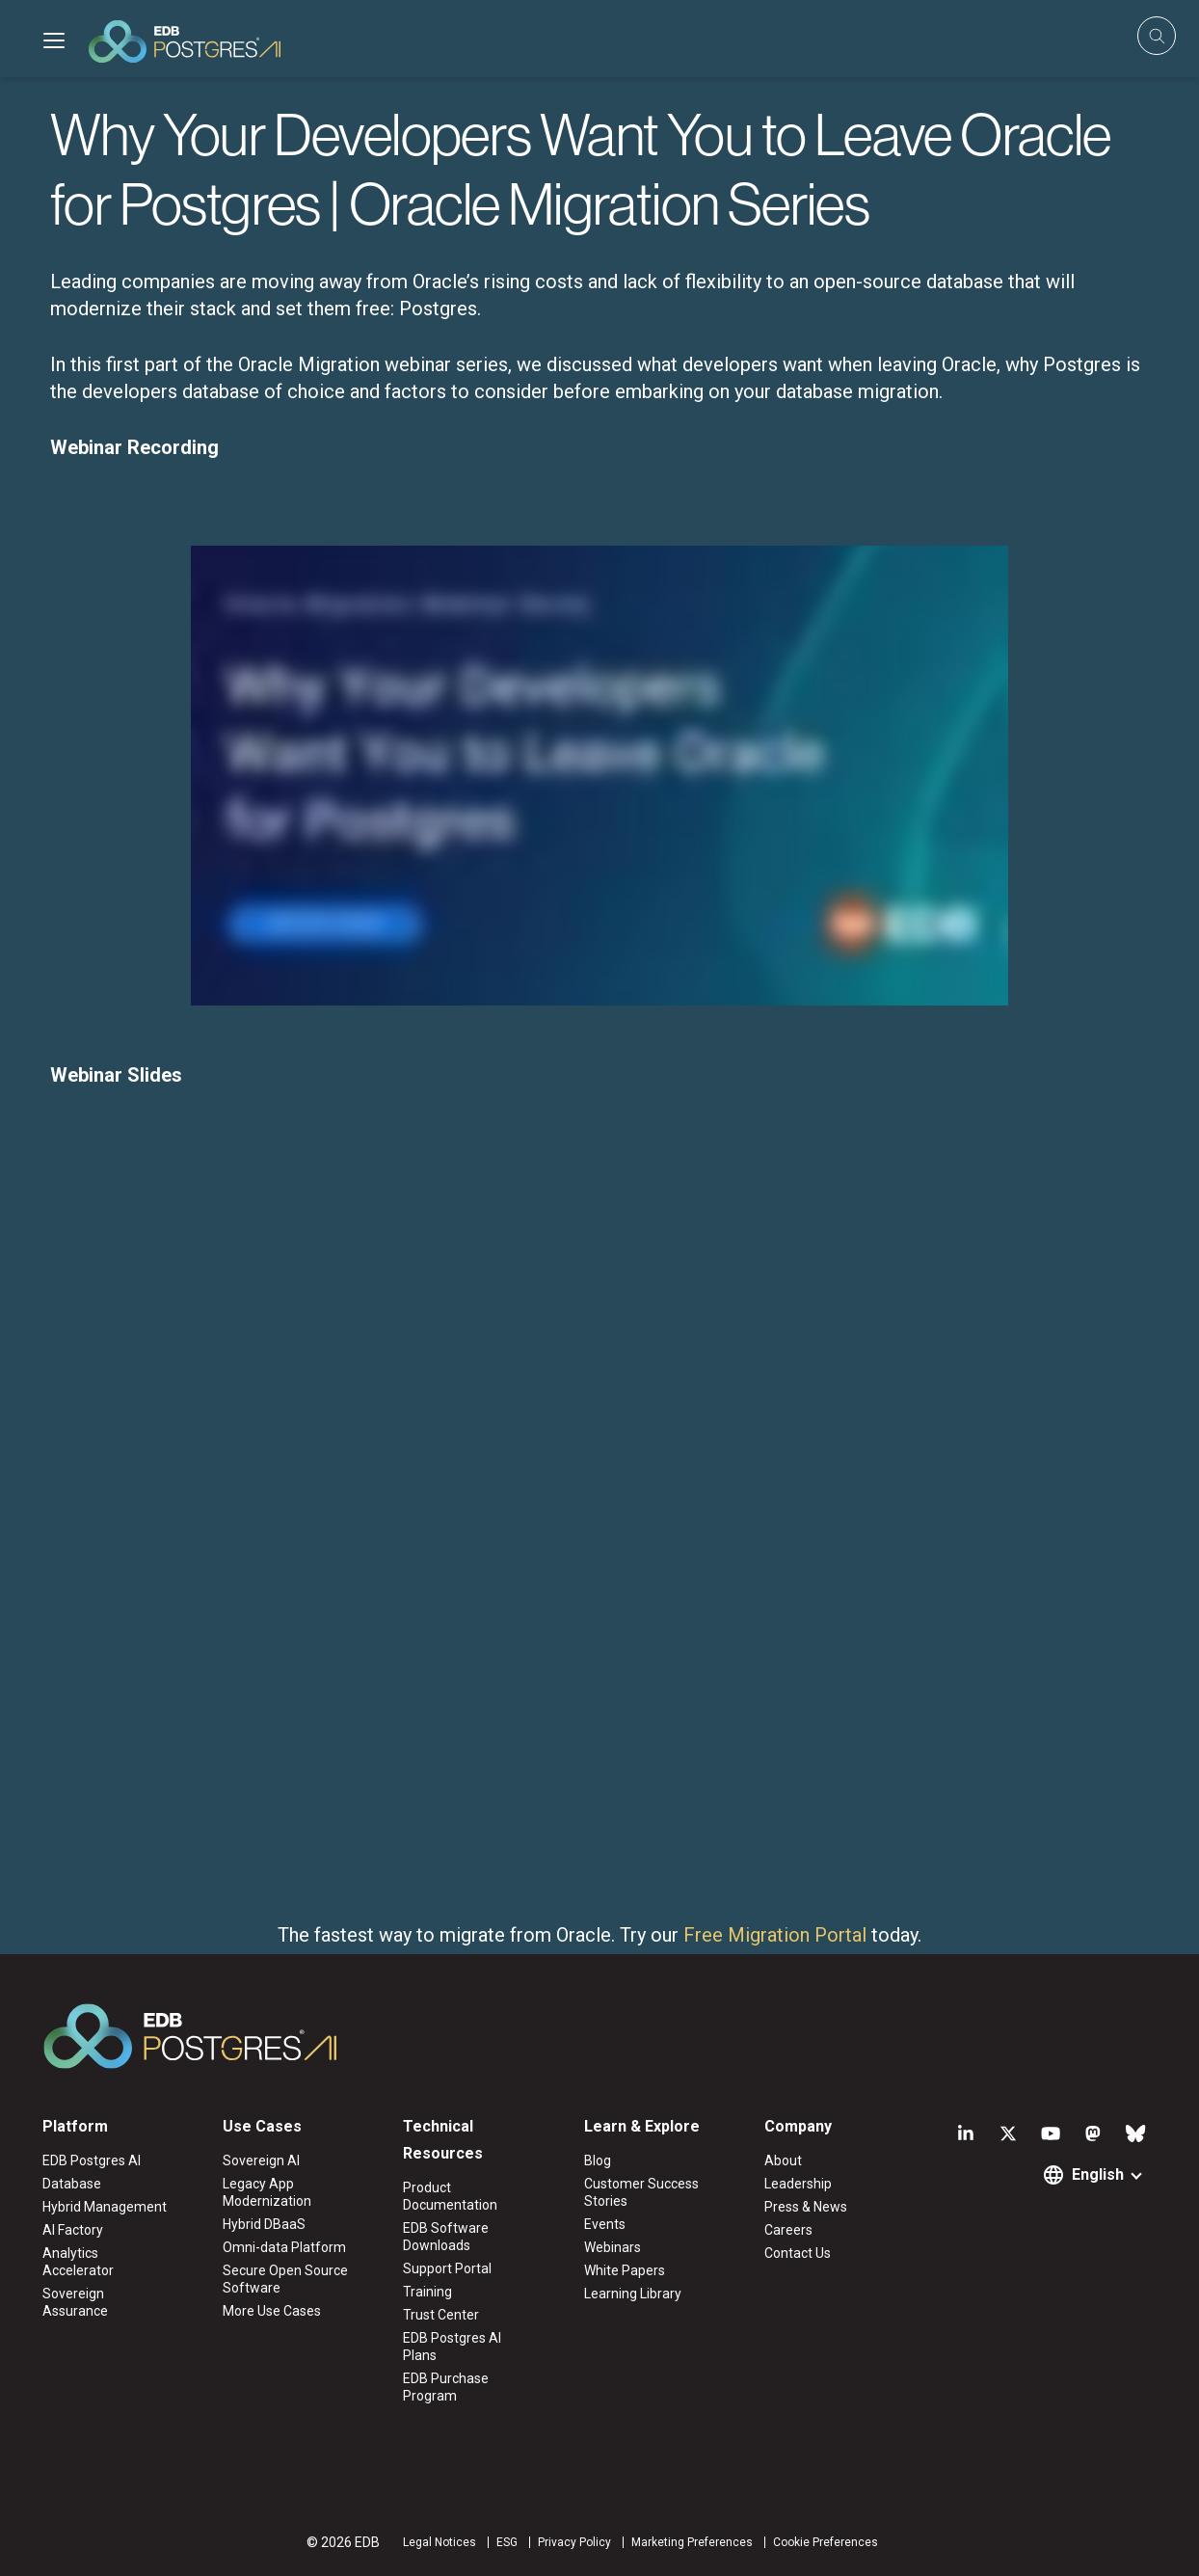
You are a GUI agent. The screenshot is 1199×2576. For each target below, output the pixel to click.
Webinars (612, 2247)
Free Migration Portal (774, 1934)
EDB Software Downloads (446, 2236)
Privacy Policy (574, 2542)
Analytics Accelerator (78, 2261)
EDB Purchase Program (446, 2387)
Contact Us (797, 2253)
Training (427, 2291)
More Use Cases (272, 2311)
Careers (788, 2230)
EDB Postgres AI (91, 2160)
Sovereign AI (261, 2160)
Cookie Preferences (825, 2542)
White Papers (624, 2270)
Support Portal (447, 2268)
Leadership (798, 2183)
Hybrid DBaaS (264, 2224)
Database (71, 2183)
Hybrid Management (104, 2206)
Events (605, 2224)
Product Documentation (450, 2196)
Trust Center (441, 2314)
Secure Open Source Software (285, 2279)
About (783, 2160)
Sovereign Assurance (75, 2302)
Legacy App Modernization (267, 2192)
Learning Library (632, 2293)
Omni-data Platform (284, 2247)
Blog (597, 2160)
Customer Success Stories (641, 2192)
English (1098, 2174)
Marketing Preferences (692, 2542)
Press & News (805, 2206)
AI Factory (72, 2230)
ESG (507, 2542)
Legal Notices (439, 2542)
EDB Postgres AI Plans (452, 2346)
